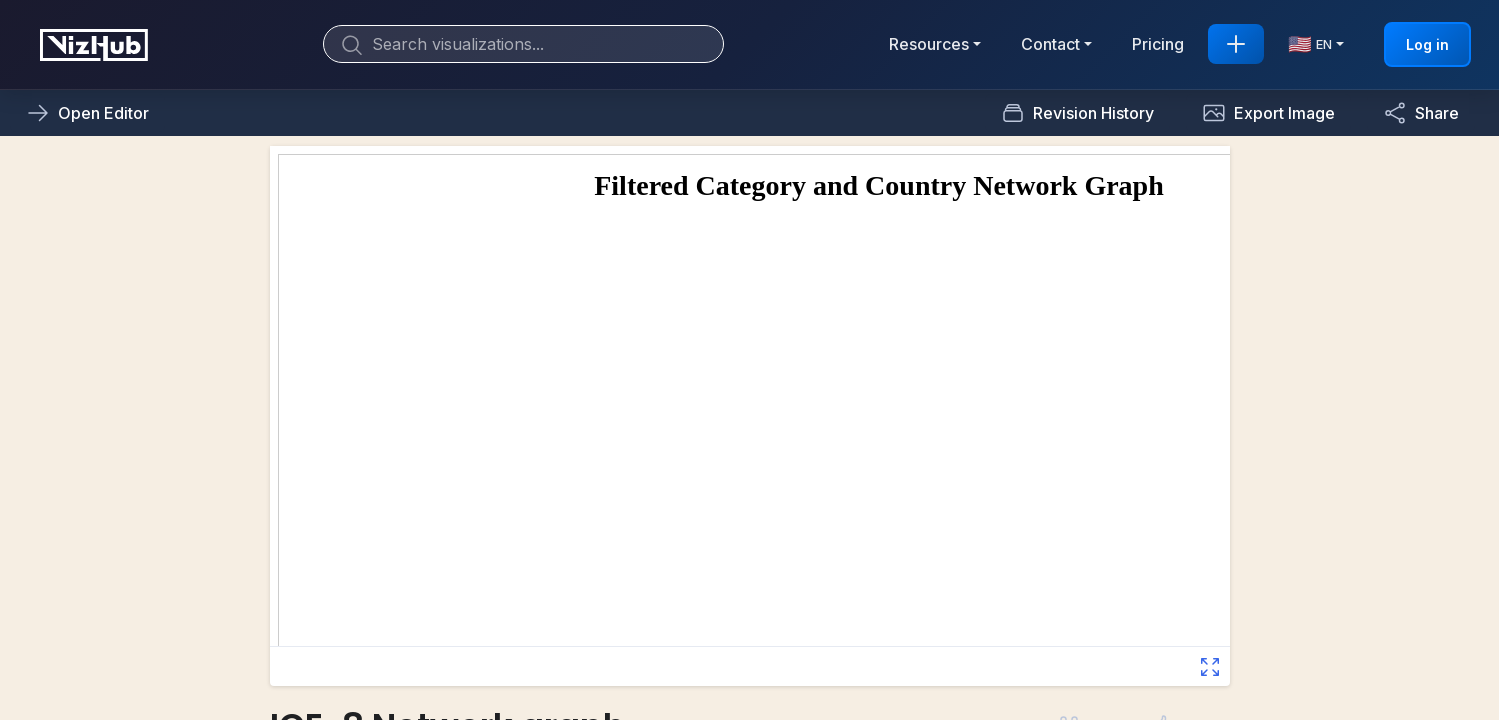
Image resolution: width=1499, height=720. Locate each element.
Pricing (1158, 44)
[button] (1268, 113)
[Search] (523, 44)
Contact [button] (1050, 44)
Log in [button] (1427, 44)
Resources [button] (929, 44)
